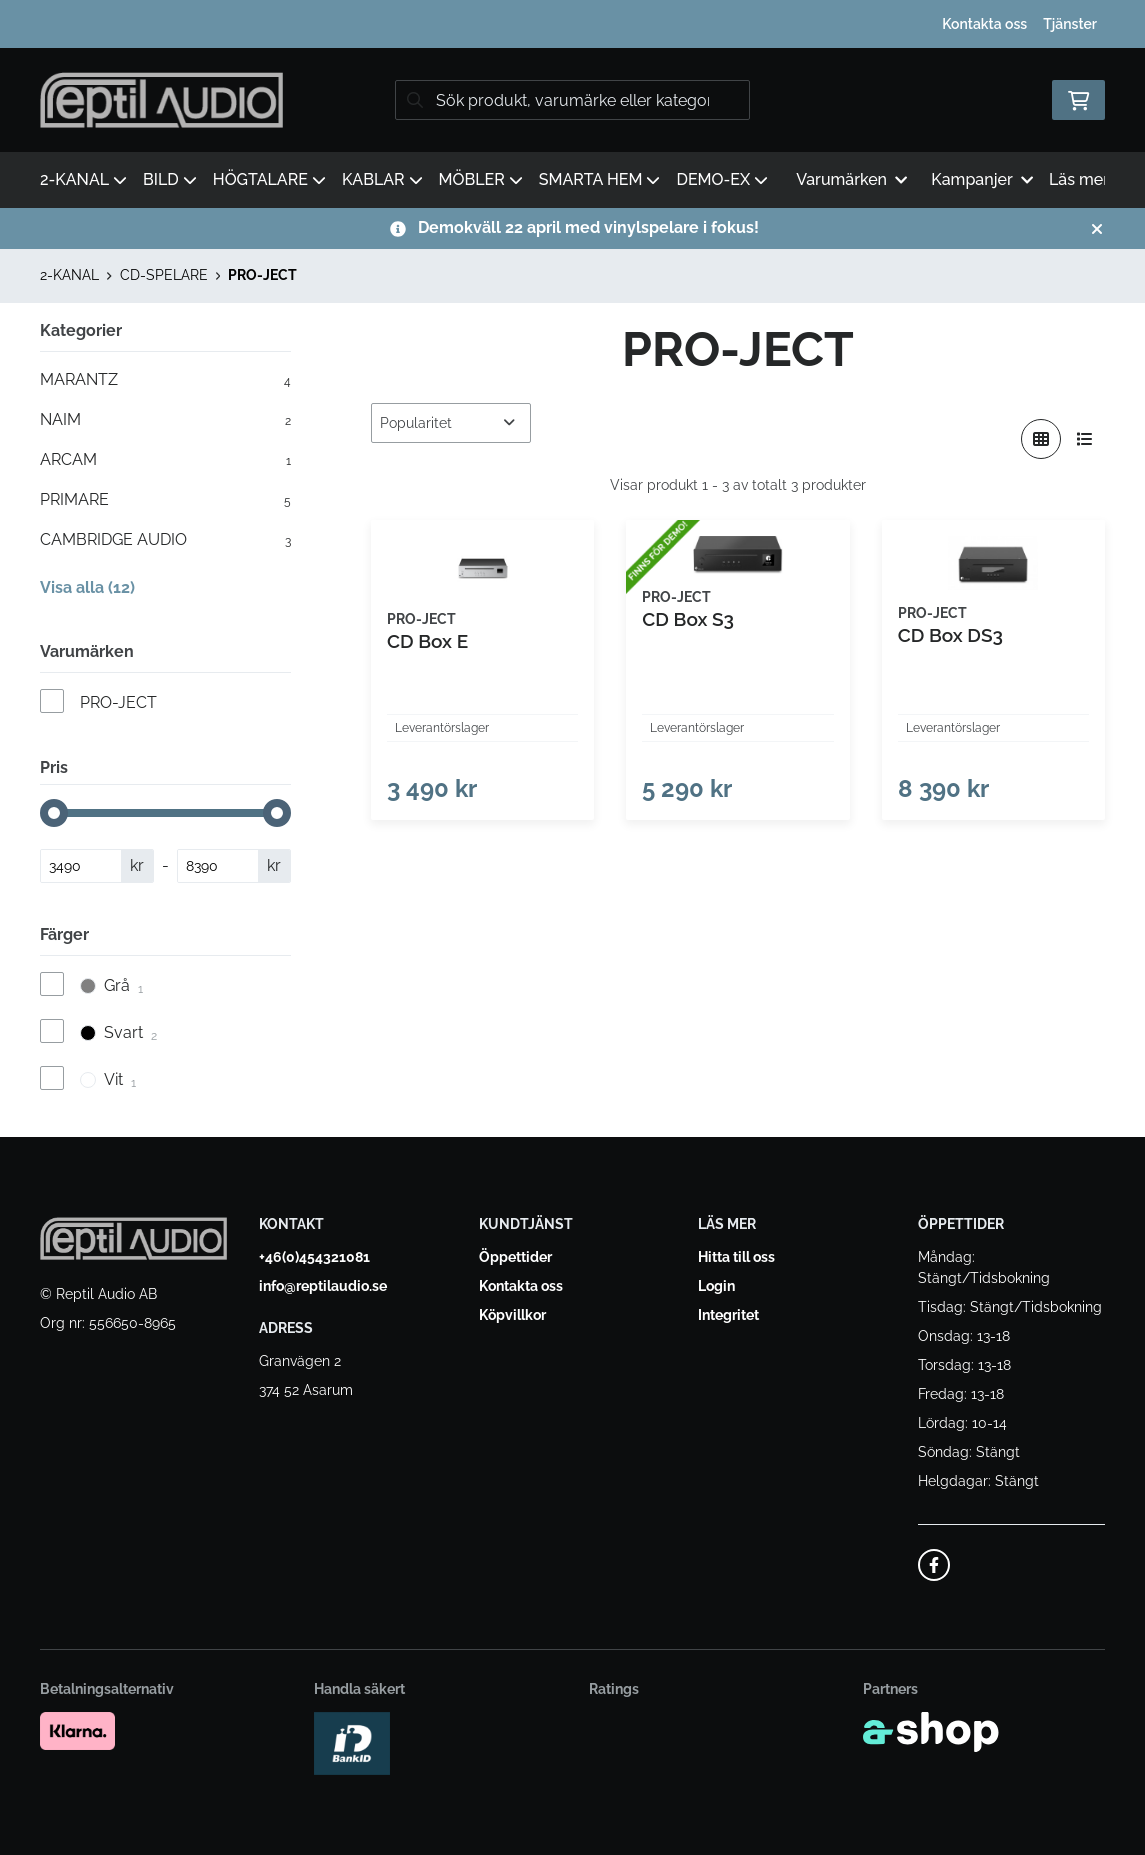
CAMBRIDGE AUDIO (165, 540)
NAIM (165, 420)
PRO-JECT (262, 275)
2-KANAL (83, 179)
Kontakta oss (984, 24)
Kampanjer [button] (982, 179)
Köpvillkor (512, 1315)
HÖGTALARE (269, 179)
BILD (170, 179)
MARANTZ (165, 380)
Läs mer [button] (1089, 179)
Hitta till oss (736, 1257)
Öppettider (515, 1257)
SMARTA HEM (600, 179)
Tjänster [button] (1070, 24)
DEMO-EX (722, 179)
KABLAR (382, 179)
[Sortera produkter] (451, 423)
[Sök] (572, 100)
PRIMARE (165, 500)
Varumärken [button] (851, 179)
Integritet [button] (728, 1315)
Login (716, 1286)
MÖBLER (481, 179)
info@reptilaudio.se (323, 1286)
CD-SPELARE (164, 275)
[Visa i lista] (1085, 439)
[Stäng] (1097, 229)
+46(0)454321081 (314, 1257)
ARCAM (165, 460)
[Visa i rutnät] (1041, 439)
